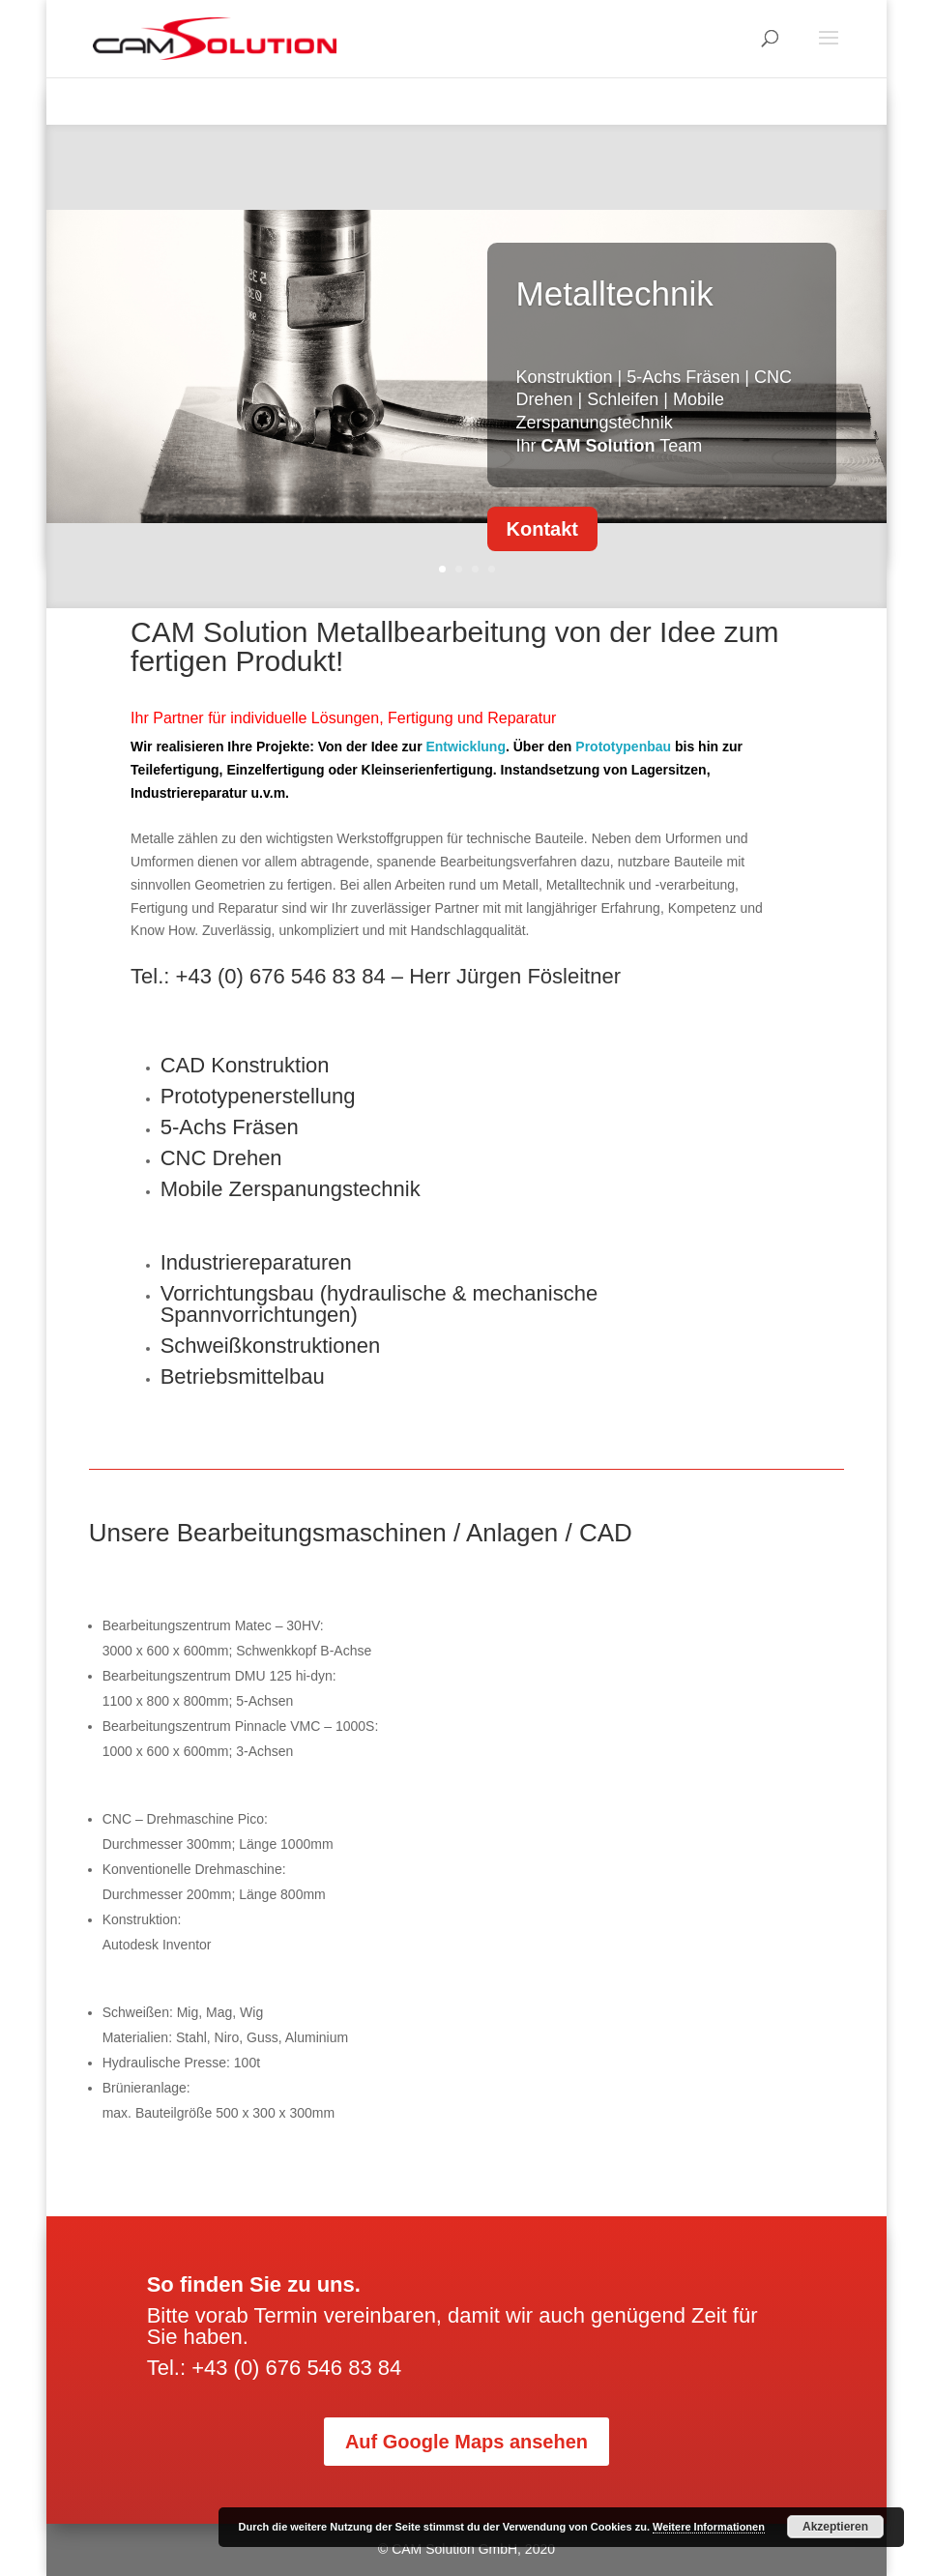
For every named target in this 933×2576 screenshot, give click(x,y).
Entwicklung (465, 746)
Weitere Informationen (709, 2526)
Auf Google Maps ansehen (466, 2441)
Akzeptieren (835, 2526)
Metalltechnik (615, 296)
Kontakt (542, 531)
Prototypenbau (623, 746)
